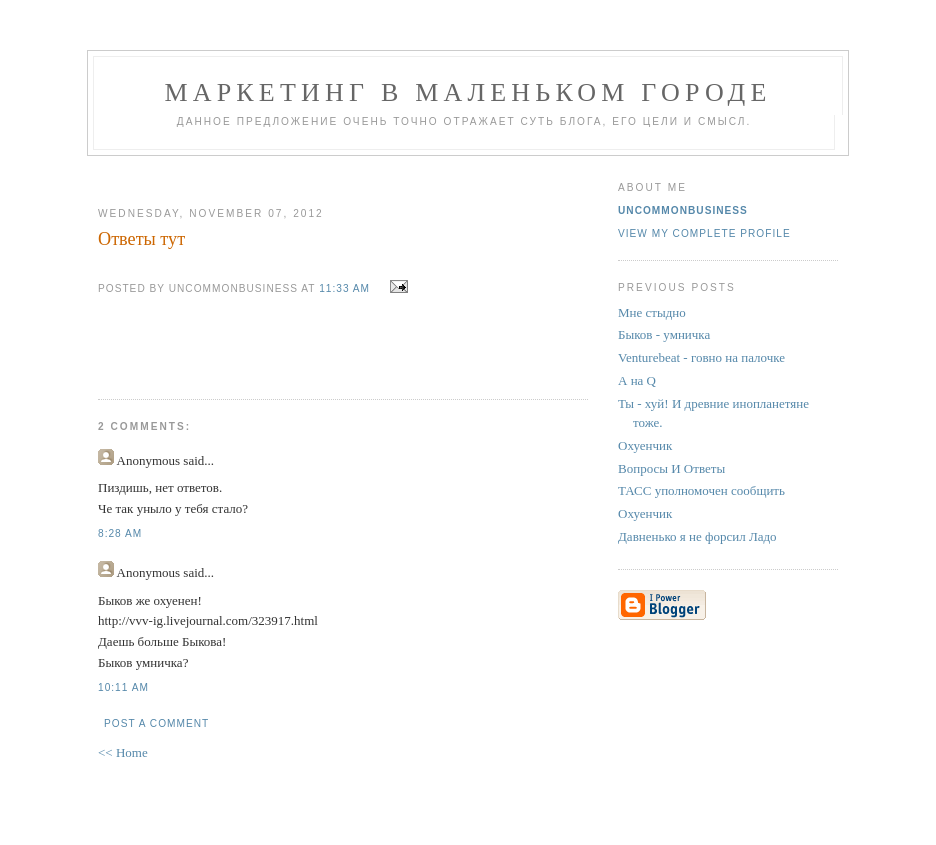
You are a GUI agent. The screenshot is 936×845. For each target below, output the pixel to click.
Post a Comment (156, 723)
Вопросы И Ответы (671, 468)
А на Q (637, 380)
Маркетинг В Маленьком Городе (467, 92)
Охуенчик (645, 445)
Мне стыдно (652, 312)
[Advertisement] (335, 173)
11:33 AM (344, 288)
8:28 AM (120, 533)
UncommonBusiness (683, 210)
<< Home (123, 752)
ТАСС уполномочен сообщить (701, 490)
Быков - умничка (664, 334)
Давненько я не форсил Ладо (697, 536)
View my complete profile (704, 233)
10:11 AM (123, 687)
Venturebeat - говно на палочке (701, 357)
